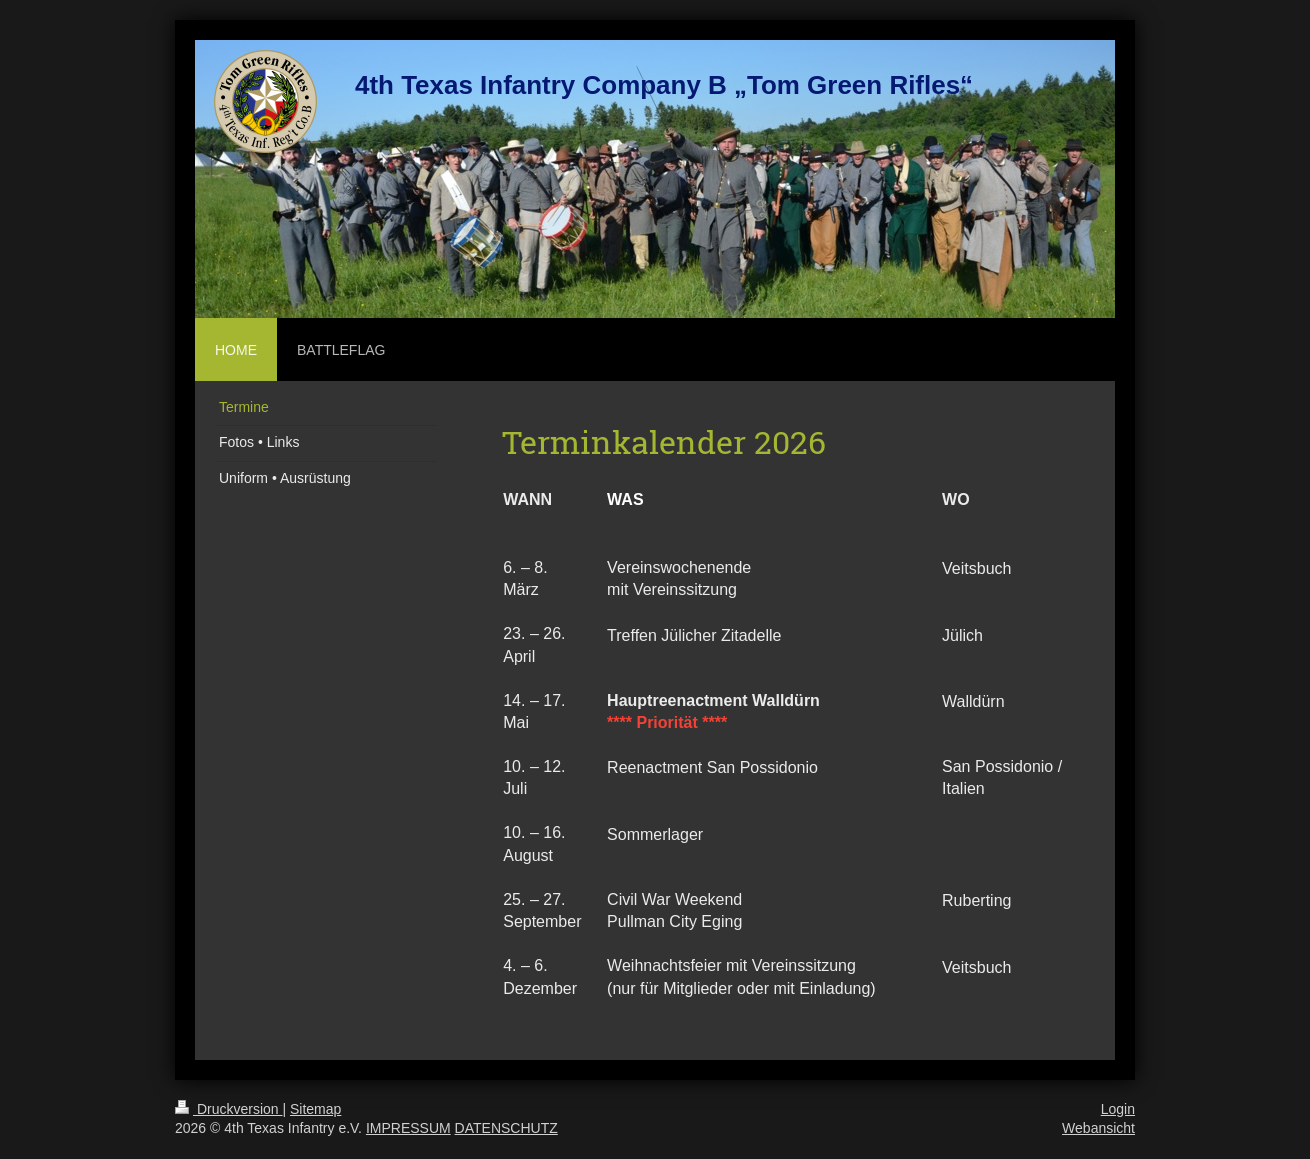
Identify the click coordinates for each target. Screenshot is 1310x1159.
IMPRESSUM (408, 1128)
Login (1118, 1109)
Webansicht (1098, 1128)
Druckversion (228, 1109)
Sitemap (315, 1109)
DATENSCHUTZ (506, 1128)
